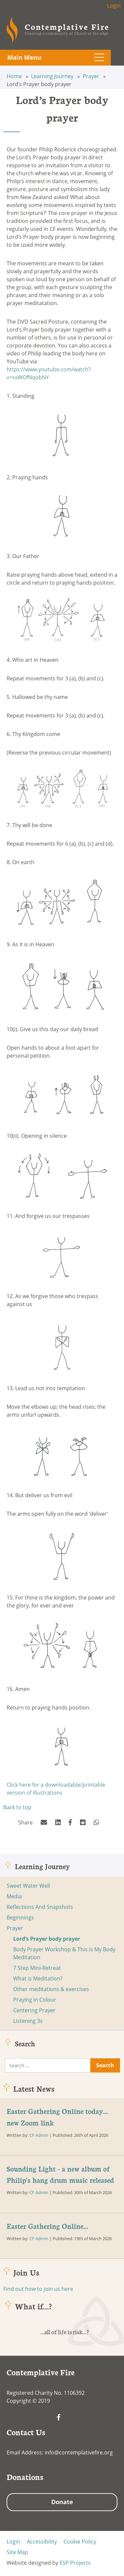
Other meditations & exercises (51, 1989)
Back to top (17, 1807)
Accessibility (42, 2541)
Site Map (17, 2552)
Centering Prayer (34, 2010)
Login (114, 5)
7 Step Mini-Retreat (37, 1967)
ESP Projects (75, 2562)
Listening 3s (28, 2020)
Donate (62, 2502)
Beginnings (20, 1917)
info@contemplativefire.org (79, 2452)
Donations (25, 2476)
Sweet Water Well (28, 1885)
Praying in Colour (34, 1999)
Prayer (92, 76)
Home (15, 76)
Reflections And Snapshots (40, 1907)
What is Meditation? (37, 1978)
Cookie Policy (79, 2541)
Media (14, 1896)
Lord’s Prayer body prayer (46, 1938)
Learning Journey (53, 76)
